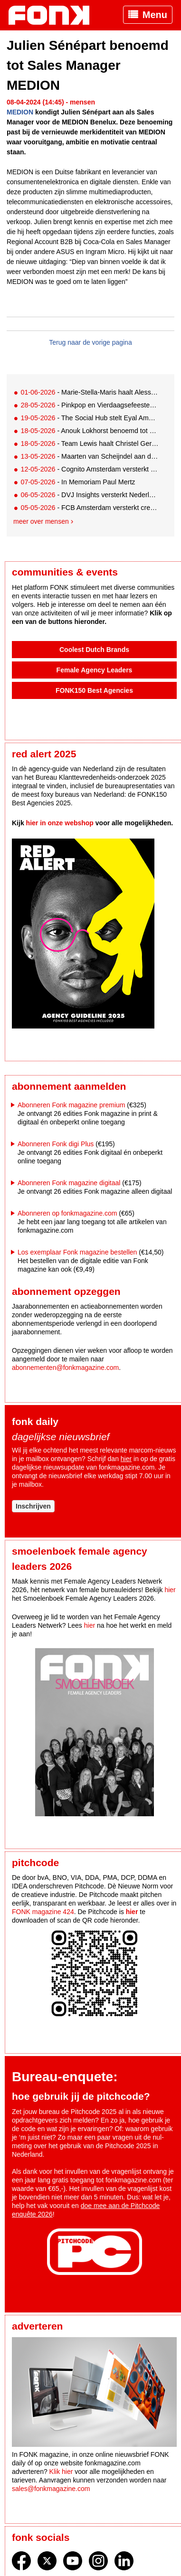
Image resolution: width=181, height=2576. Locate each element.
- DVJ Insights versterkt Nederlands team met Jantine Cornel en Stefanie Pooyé (89, 495)
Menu (155, 14)
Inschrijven (33, 1506)
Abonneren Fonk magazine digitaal (69, 1183)
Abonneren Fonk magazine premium (71, 1105)
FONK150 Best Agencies (94, 690)
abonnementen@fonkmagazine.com (65, 1367)
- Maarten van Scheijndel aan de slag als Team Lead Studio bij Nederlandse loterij (89, 456)
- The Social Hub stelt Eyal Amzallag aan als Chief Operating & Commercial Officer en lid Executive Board (89, 418)
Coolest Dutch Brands (94, 649)
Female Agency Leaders (95, 670)
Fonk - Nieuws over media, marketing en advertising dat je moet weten (54, 15)
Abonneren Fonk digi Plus (56, 1144)
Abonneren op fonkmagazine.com (67, 1213)
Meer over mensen (41, 521)
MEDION (20, 112)
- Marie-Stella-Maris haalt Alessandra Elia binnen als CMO (89, 392)
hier (126, 1459)
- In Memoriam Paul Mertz (77, 482)
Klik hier (61, 2471)
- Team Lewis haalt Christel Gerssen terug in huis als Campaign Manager (89, 443)
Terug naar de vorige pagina (90, 342)
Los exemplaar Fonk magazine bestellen (77, 1252)
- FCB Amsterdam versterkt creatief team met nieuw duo (89, 507)
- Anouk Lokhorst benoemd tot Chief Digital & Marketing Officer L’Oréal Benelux (89, 430)
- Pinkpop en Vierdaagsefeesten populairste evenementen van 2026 (89, 405)
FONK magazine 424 (43, 1911)
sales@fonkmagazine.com (51, 2488)
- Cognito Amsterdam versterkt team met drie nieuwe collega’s (89, 469)
